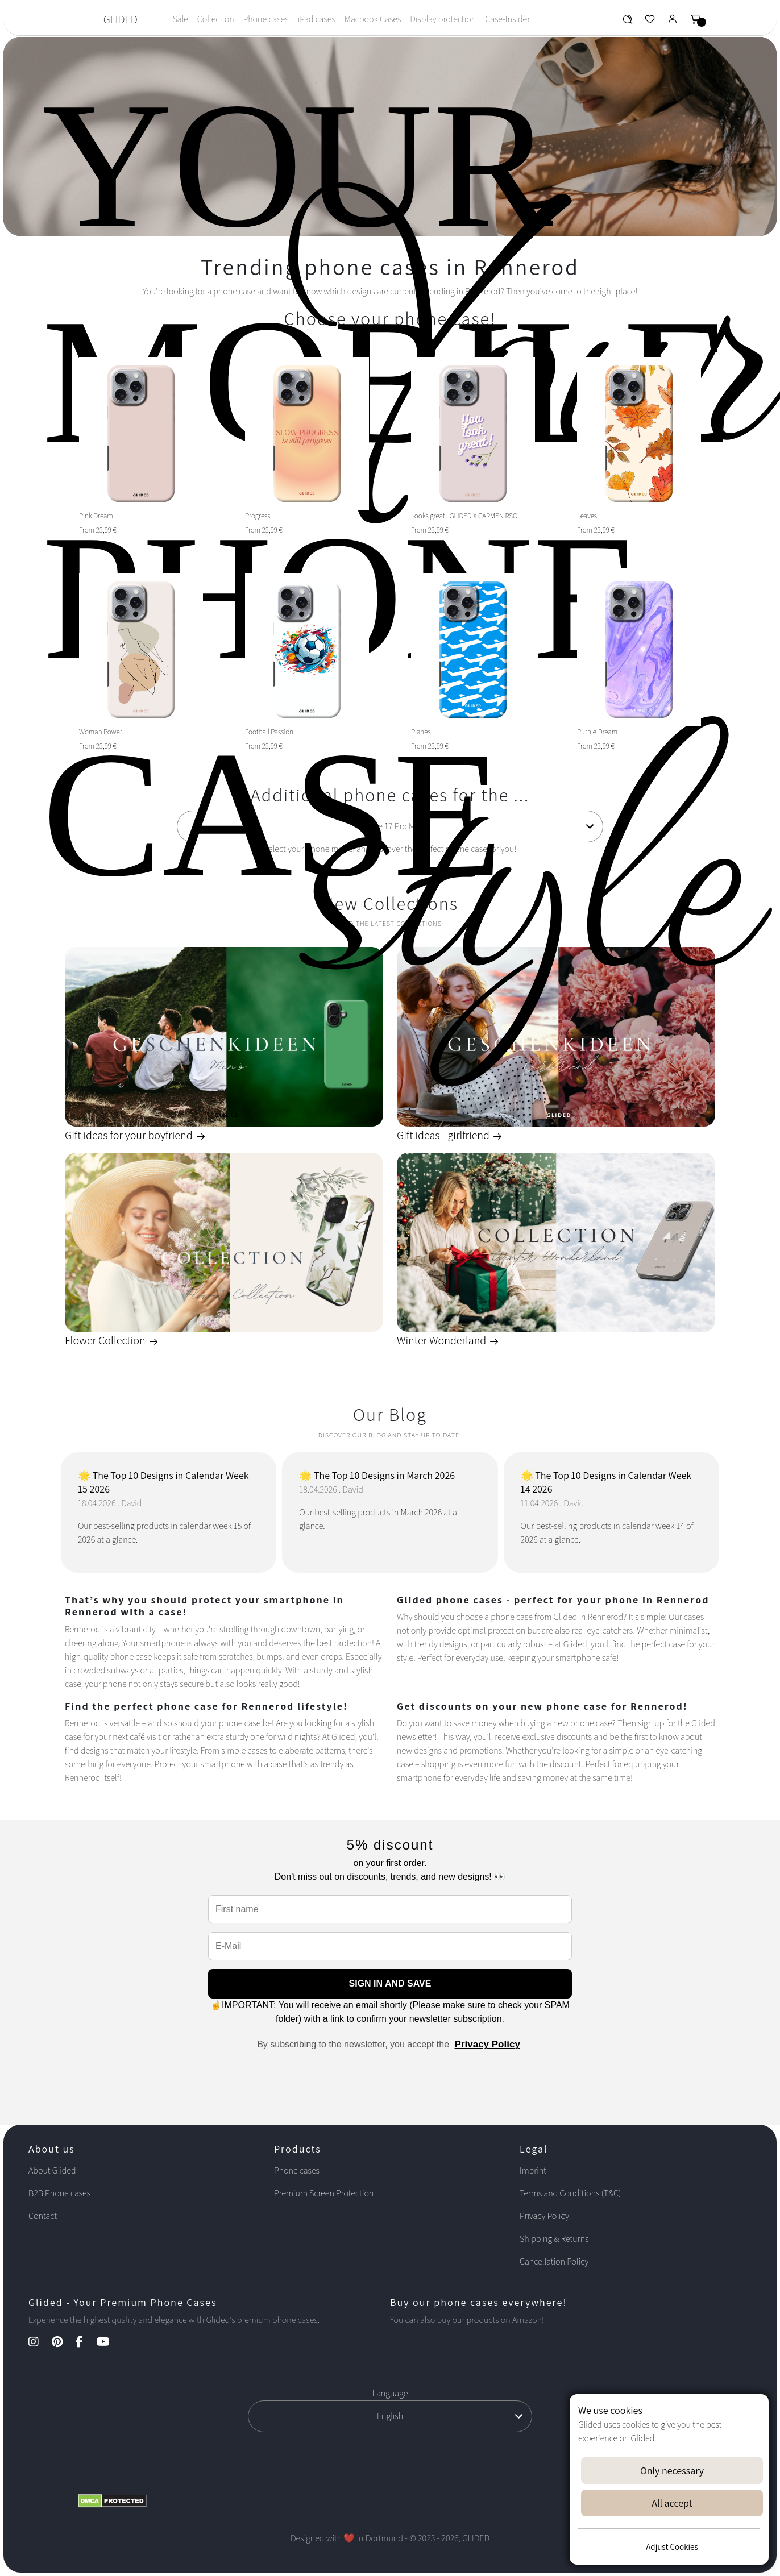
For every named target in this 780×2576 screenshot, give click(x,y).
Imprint (533, 2170)
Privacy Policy (487, 2044)
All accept (672, 2502)
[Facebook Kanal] (85, 2343)
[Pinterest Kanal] (63, 2343)
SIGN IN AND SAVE (390, 1983)
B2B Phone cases (59, 2193)
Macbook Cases (373, 19)
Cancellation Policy (554, 2261)
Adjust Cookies (672, 2546)
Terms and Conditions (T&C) (570, 2193)
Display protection (443, 19)
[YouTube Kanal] (109, 2343)
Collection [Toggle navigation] (215, 19)
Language (390, 2393)
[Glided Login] (672, 22)
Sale (180, 19)
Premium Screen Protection (324, 2193)
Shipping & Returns (554, 2239)
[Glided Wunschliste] (627, 22)
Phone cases (266, 19)
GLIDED (120, 19)
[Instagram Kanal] (39, 2343)
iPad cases (316, 19)
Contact (42, 2216)
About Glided (52, 2170)
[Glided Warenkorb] (695, 22)
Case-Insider (507, 19)
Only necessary (672, 2470)
